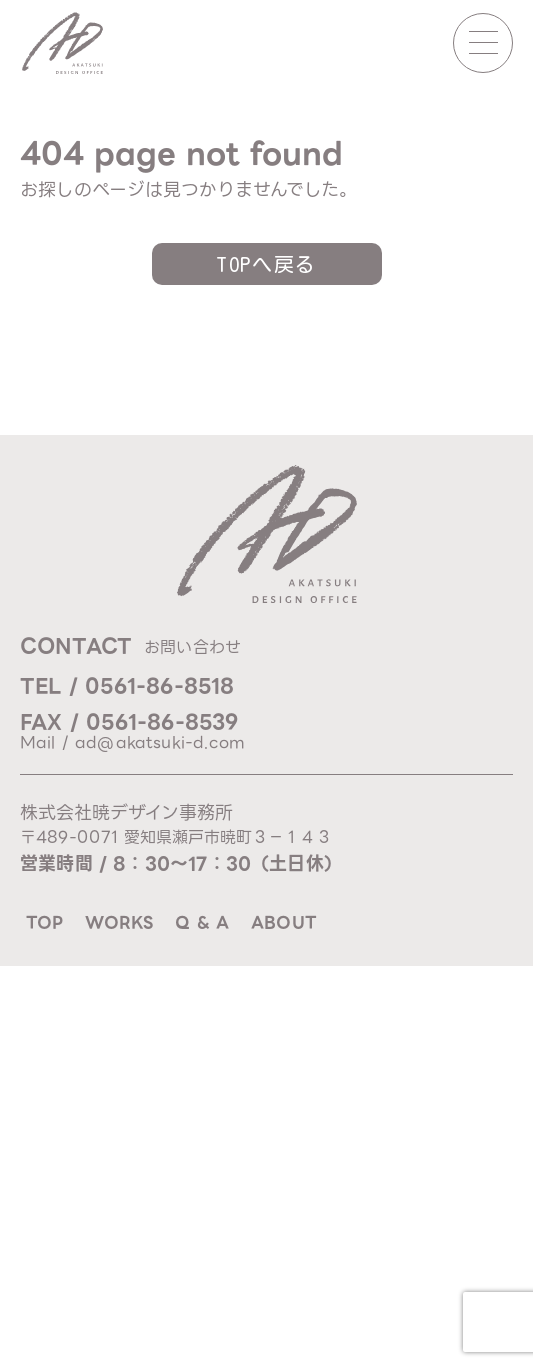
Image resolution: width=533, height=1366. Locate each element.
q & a (202, 922)
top (44, 922)
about (284, 922)
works (119, 922)
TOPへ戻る (266, 264)
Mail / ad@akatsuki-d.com (132, 742)
